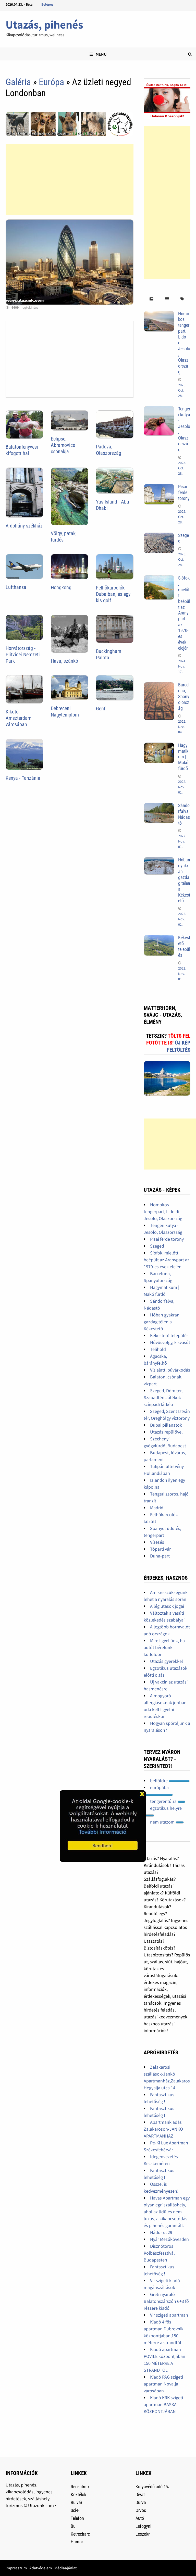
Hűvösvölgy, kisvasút (170, 1342)
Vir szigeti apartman (169, 2315)
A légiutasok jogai (167, 1606)
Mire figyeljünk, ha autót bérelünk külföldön (164, 1647)
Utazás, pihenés (44, 25)
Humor (77, 2541)
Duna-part (160, 1556)
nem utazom (167, 1822)
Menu (98, 54)
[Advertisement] (69, 179)
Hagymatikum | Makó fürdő (183, 757)
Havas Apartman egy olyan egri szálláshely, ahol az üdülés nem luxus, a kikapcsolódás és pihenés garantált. (167, 2211)
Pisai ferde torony (184, 492)
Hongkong (61, 587)
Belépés (47, 4)
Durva (141, 2502)
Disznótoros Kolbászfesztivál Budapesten (159, 2253)
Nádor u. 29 (161, 2232)
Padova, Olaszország (108, 450)
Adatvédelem (40, 2567)
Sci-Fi (75, 2510)
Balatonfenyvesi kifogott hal (22, 450)
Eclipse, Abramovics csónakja (63, 445)
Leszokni (144, 2534)
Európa (51, 82)
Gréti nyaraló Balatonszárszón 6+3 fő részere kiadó (166, 2301)
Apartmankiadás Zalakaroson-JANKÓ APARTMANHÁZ (163, 2129)
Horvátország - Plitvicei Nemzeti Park (23, 654)
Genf (100, 709)
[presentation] (151, 299)
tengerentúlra (167, 1801)
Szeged (157, 1246)
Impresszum (16, 2567)
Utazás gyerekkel (166, 1661)
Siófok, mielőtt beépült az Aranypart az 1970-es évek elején (184, 612)
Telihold (158, 1349)
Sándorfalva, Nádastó (184, 814)
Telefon (77, 2518)
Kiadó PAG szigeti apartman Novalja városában (163, 2384)
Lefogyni (143, 2526)
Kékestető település (184, 946)
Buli (74, 2526)
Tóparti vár (160, 1549)
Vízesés (157, 1542)
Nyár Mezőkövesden (169, 2239)
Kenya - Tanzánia (23, 778)
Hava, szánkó (64, 661)
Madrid (156, 1508)
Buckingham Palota (108, 654)
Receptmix (80, 2486)
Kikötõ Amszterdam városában (18, 718)
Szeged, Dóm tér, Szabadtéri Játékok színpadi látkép (163, 1397)
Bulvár (76, 2502)
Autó (140, 2518)
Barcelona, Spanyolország (183, 696)
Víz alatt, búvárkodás (170, 1370)
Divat (140, 2494)
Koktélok (78, 2494)
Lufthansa (16, 587)
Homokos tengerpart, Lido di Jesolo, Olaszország (163, 1211)
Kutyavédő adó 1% (152, 2486)
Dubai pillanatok (166, 1425)
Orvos (141, 2510)
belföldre (170, 1780)
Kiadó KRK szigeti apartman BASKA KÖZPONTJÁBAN (163, 2404)
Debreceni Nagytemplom (65, 711)
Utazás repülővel (166, 1432)
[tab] (151, 299)
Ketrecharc (80, 2534)
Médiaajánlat (65, 2567)
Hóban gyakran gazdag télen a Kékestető (184, 880)
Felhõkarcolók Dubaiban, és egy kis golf (113, 594)
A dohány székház (24, 526)
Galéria (18, 82)
